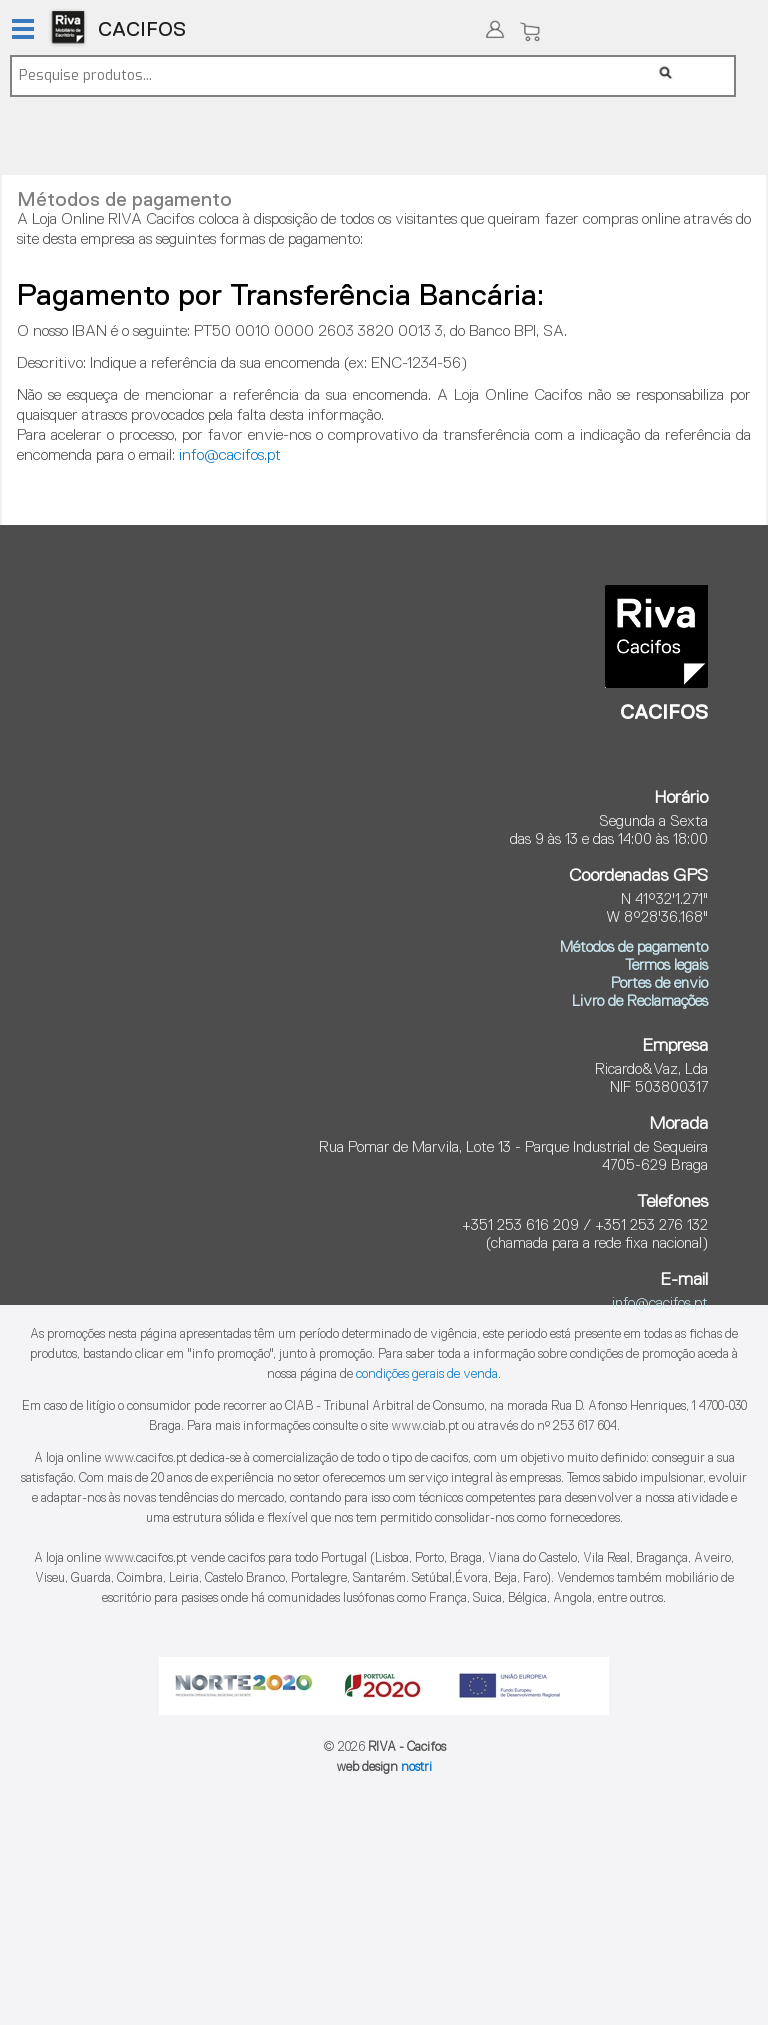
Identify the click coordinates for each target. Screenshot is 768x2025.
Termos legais (666, 965)
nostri (416, 1767)
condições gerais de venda (427, 1374)
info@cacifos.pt (230, 456)
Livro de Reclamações (640, 1001)
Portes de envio (659, 983)
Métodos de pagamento (634, 947)
